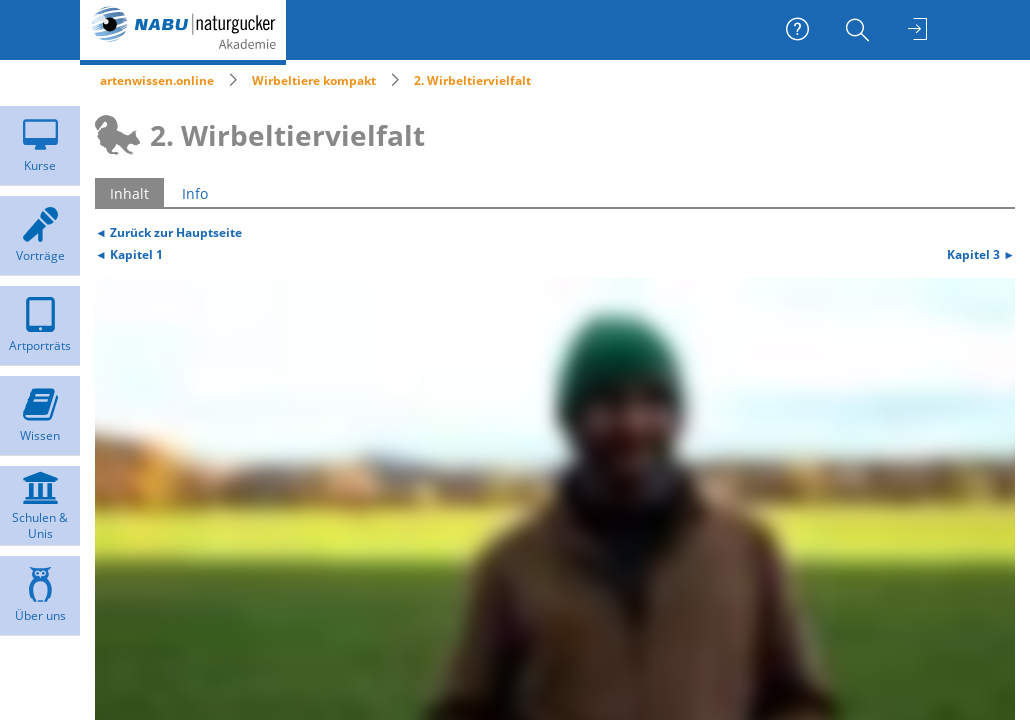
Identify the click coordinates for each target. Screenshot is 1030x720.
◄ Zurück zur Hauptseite (168, 232)
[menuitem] (860, 30)
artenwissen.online (157, 80)
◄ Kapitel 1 (129, 254)
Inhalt (129, 193)
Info (195, 193)
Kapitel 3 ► (981, 254)
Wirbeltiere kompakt (314, 80)
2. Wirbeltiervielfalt (472, 80)
